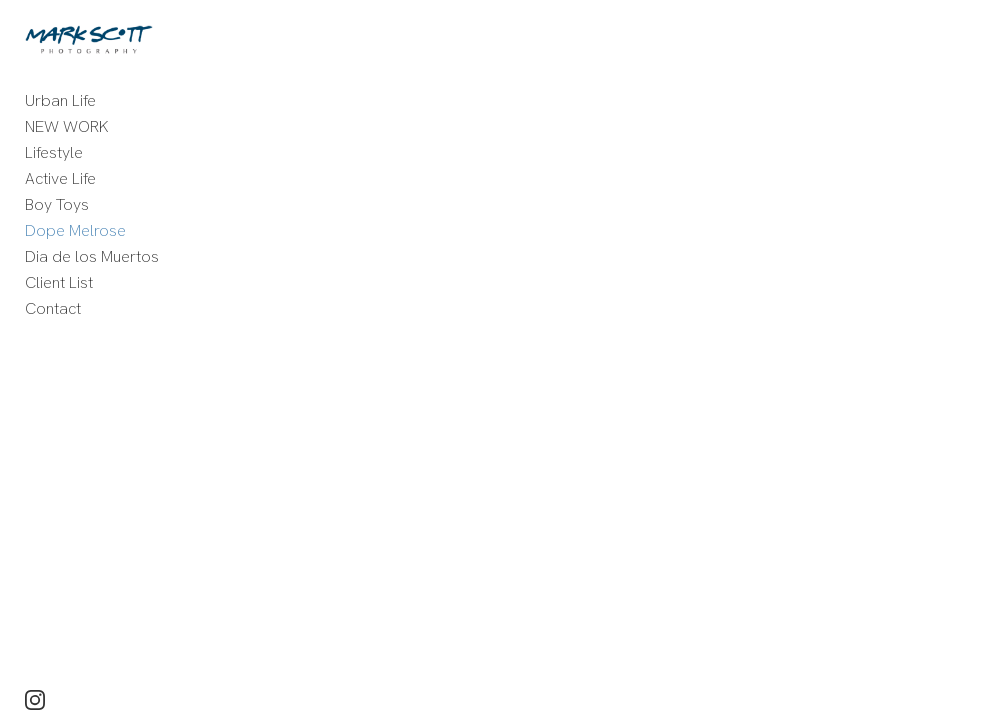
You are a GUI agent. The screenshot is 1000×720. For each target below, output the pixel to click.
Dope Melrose (75, 230)
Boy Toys (57, 204)
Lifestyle (54, 152)
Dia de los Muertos (92, 256)
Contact (53, 308)
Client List (59, 282)
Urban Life (60, 100)
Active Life (60, 178)
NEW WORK (67, 126)
